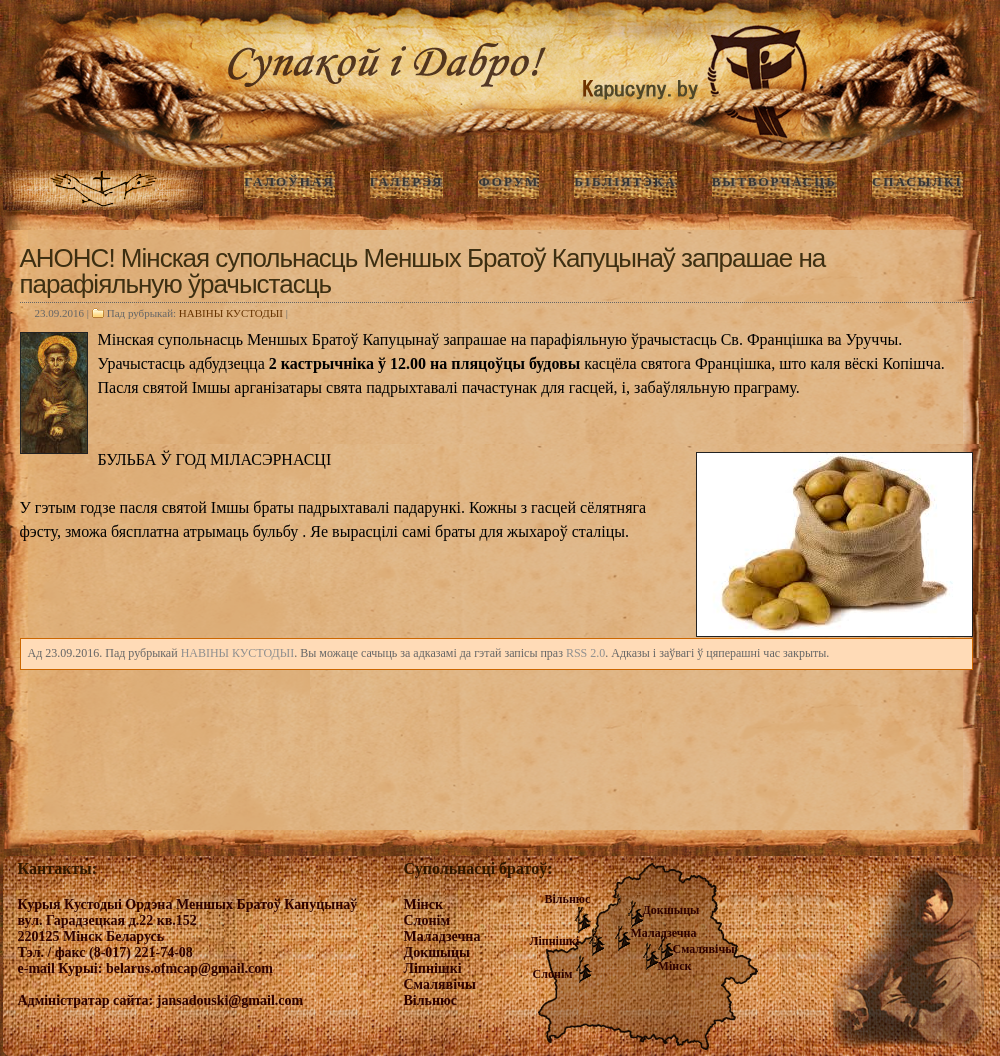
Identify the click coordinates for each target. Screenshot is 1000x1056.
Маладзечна (664, 933)
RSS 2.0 (585, 653)
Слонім (553, 974)
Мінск (675, 966)
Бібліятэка (625, 181)
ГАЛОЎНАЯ (289, 181)
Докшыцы (671, 910)
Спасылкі (917, 181)
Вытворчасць (774, 181)
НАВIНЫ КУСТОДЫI (231, 313)
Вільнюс (568, 899)
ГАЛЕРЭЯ (407, 181)
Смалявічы (704, 949)
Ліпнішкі (555, 941)
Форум (508, 181)
